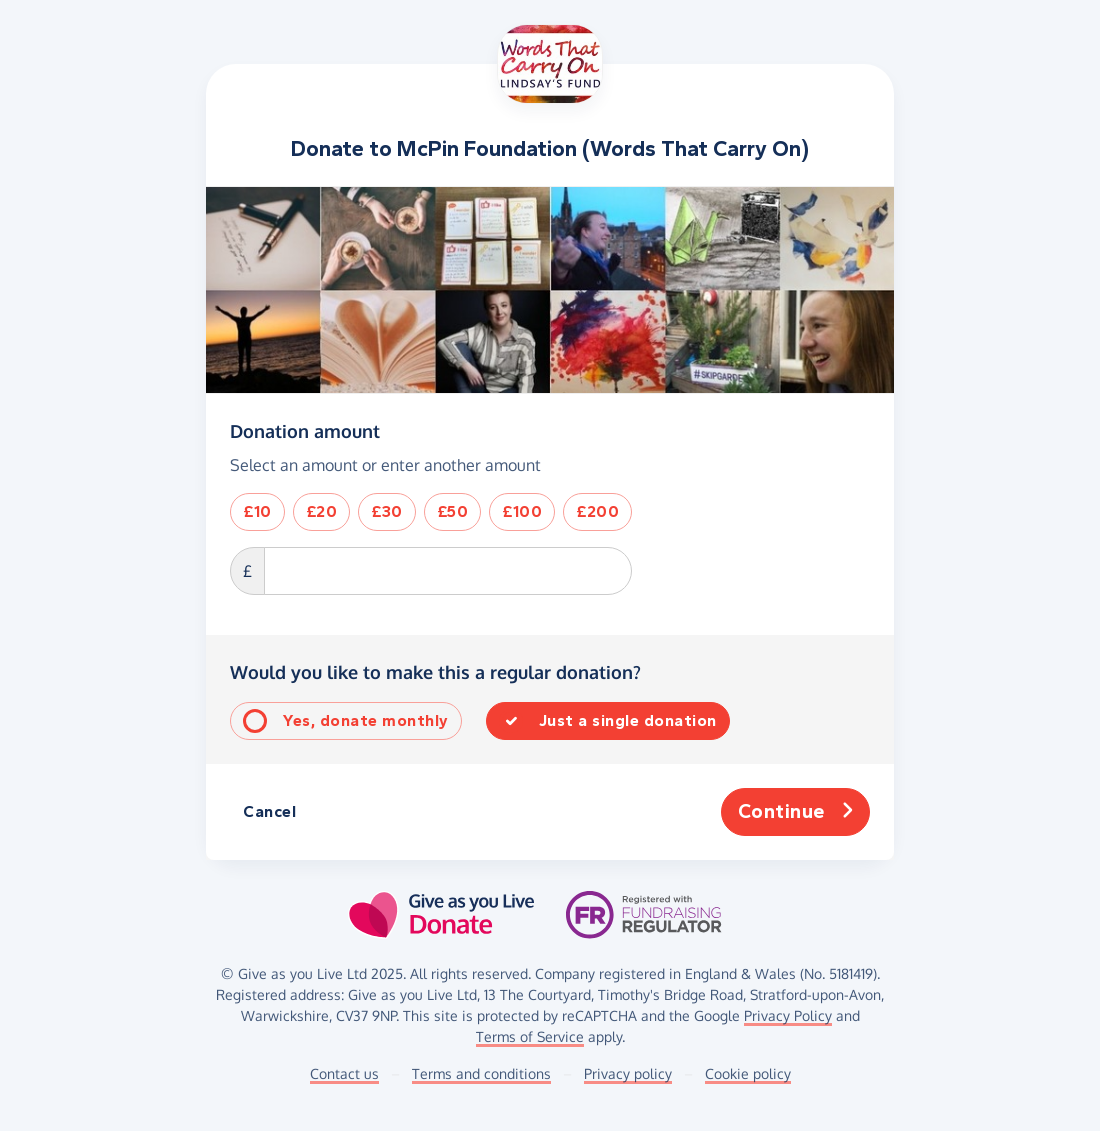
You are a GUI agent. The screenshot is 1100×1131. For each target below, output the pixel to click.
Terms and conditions (481, 1073)
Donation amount (305, 431)
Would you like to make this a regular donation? (435, 672)
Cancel (269, 811)
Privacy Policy (788, 1015)
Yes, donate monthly (366, 720)
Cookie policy (748, 1073)
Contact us (344, 1073)
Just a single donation (628, 720)
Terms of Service (530, 1036)
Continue (796, 812)
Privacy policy (628, 1073)
